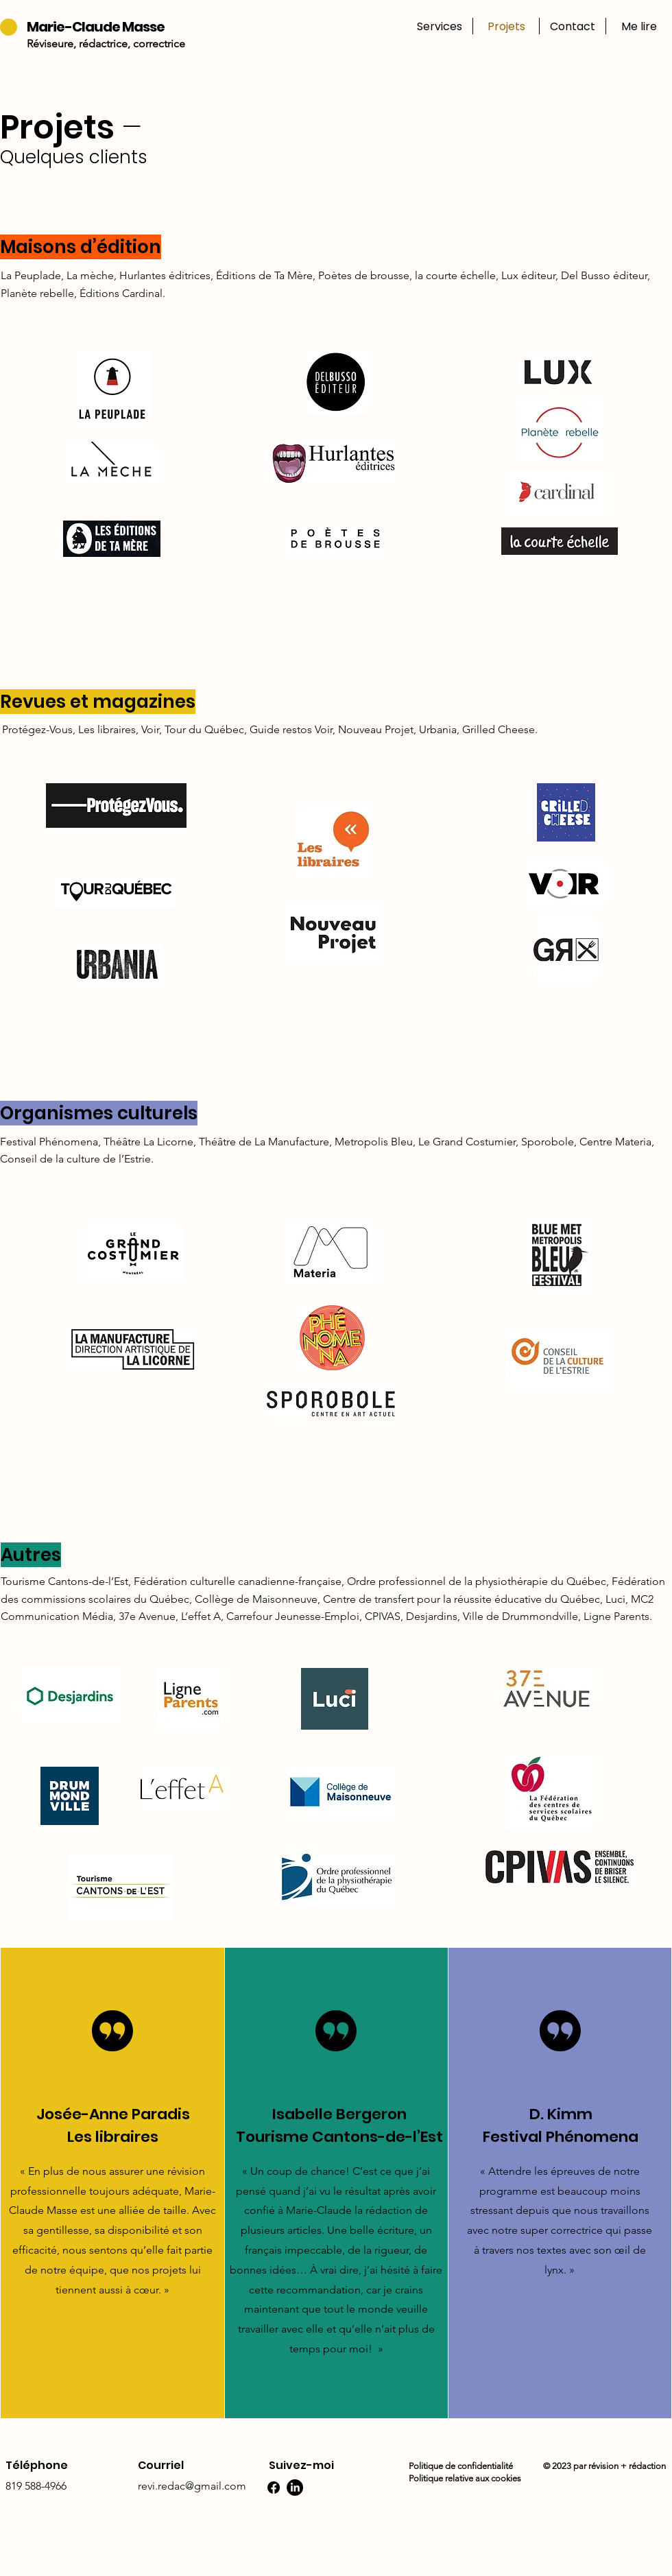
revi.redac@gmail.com (192, 2485)
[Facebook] (273, 2487)
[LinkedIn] (295, 2487)
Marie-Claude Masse (96, 26)
